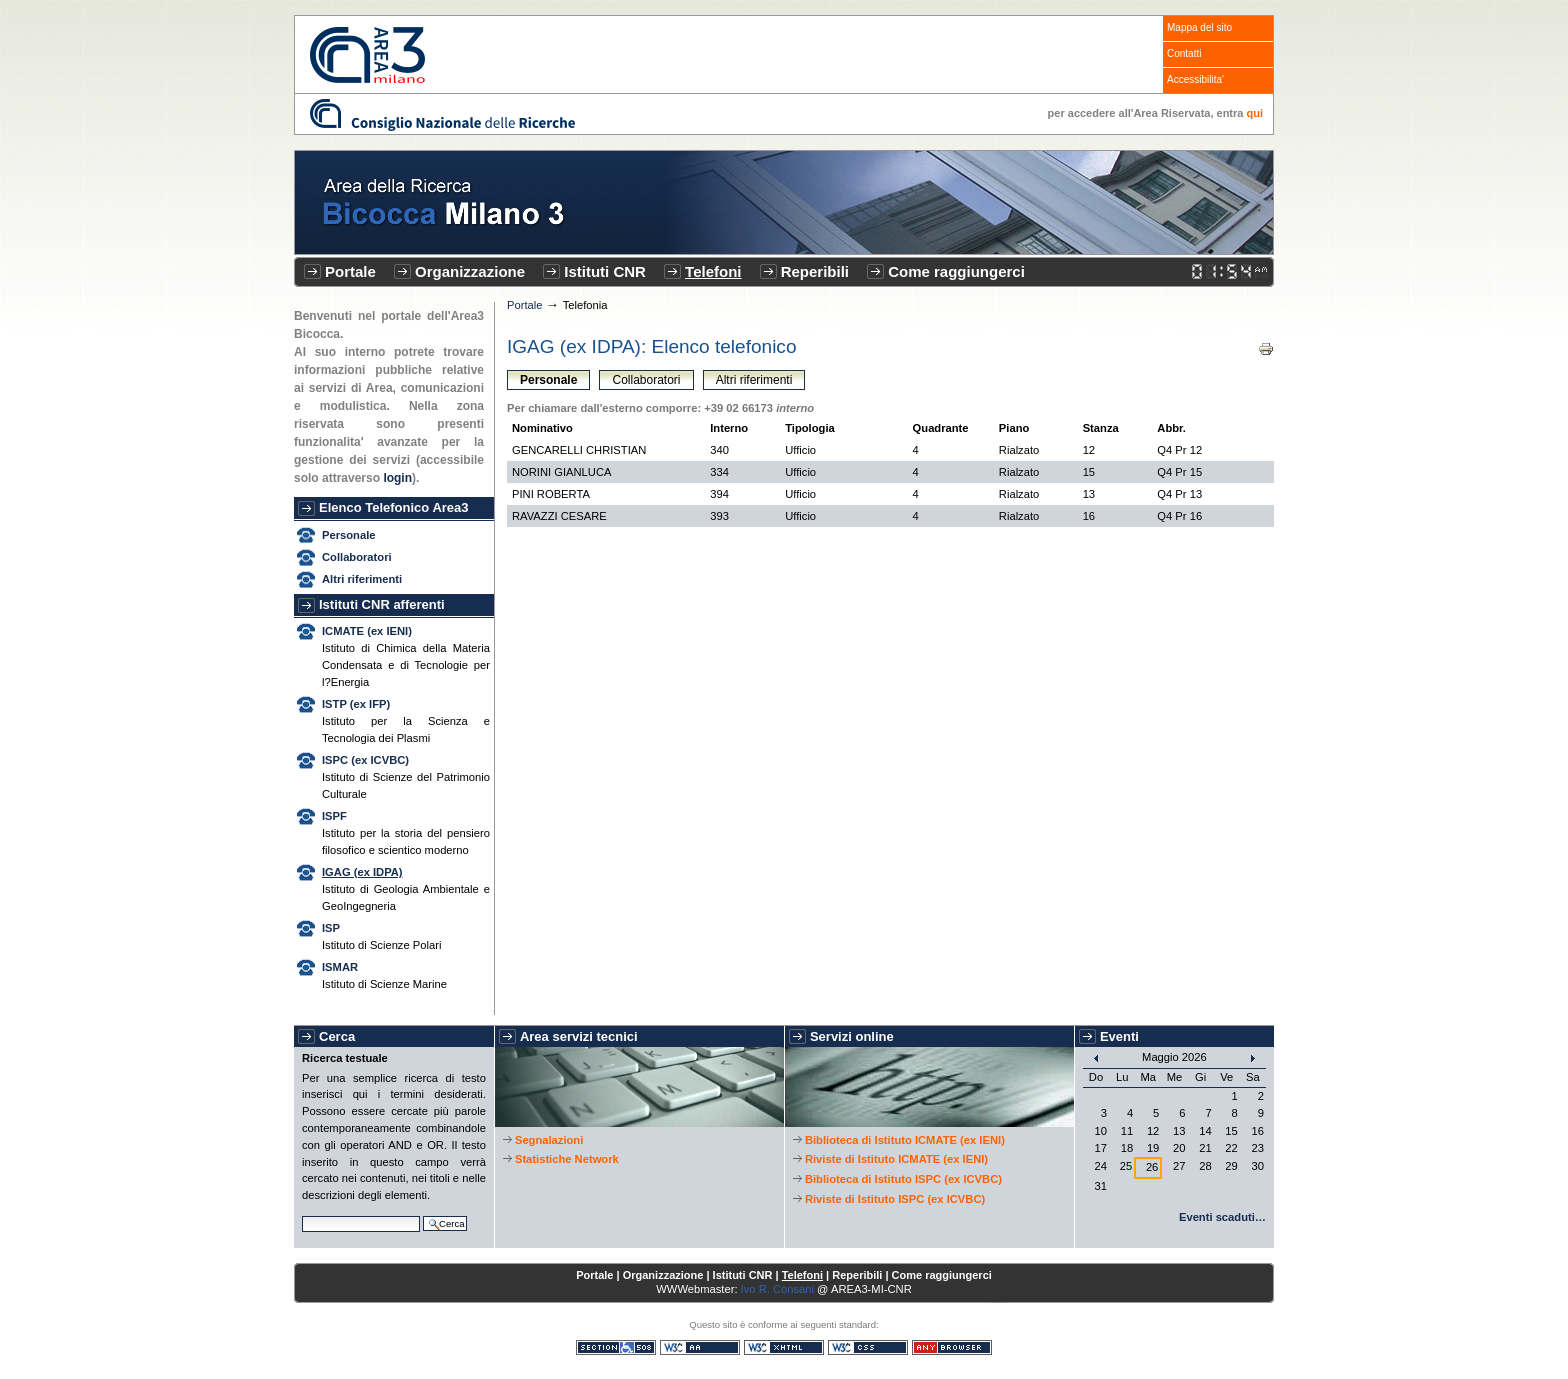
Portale (350, 271)
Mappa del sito (1199, 27)
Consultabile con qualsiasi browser (952, 1347)
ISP (331, 928)
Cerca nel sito (301, 1213)
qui (1255, 113)
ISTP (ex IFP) (356, 704)
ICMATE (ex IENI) (367, 631)
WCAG (700, 1347)
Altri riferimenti (362, 579)
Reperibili (815, 271)
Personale (348, 535)
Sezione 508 (616, 1347)
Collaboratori (357, 557)
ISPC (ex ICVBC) (365, 760)
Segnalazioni (549, 1140)
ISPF (334, 816)
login (397, 478)
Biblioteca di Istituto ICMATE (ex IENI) (905, 1140)
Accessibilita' (1195, 79)
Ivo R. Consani (777, 1289)
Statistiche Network (567, 1159)
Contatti (1184, 53)
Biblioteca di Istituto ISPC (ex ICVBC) (903, 1179)
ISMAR (340, 967)
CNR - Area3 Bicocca (367, 55)
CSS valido (868, 1347)
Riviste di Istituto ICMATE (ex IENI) (896, 1159)
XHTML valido (784, 1347)
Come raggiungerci (956, 271)
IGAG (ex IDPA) (362, 872)
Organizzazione (470, 271)
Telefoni (713, 271)
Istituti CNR (605, 271)
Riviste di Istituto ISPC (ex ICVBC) (895, 1199)
